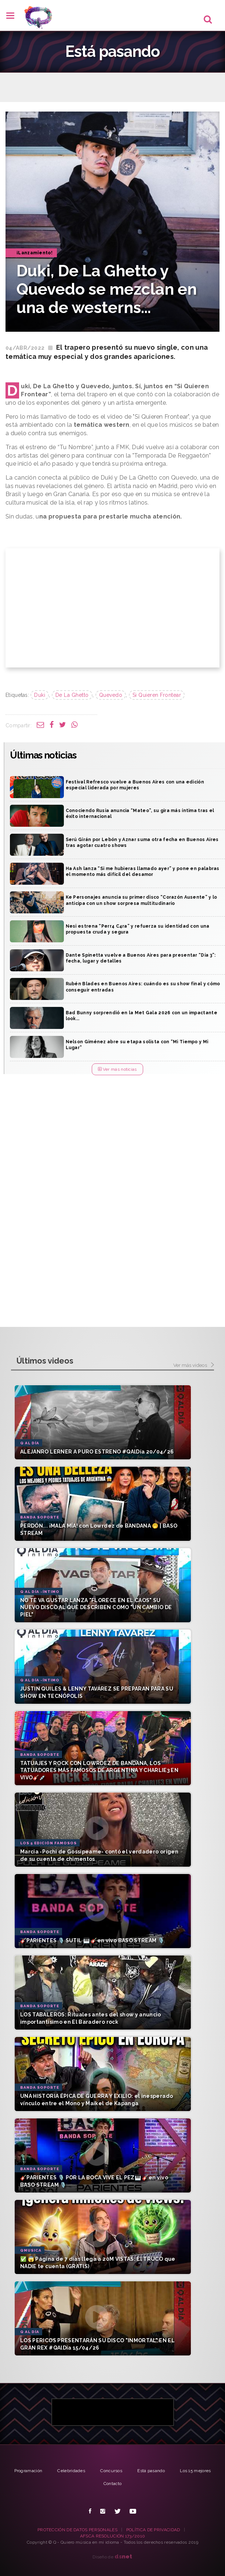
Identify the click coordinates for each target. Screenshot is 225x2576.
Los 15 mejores (195, 2470)
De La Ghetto (72, 695)
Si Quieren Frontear (157, 695)
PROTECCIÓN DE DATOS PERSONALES (77, 2529)
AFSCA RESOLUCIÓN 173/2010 (112, 2536)
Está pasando (151, 2470)
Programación (28, 2470)
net (124, 2556)
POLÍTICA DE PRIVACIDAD (153, 2529)
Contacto (112, 2483)
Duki (39, 695)
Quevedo (111, 695)
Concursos (111, 2470)
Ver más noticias (117, 1069)
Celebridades (71, 2470)
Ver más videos (193, 1365)
